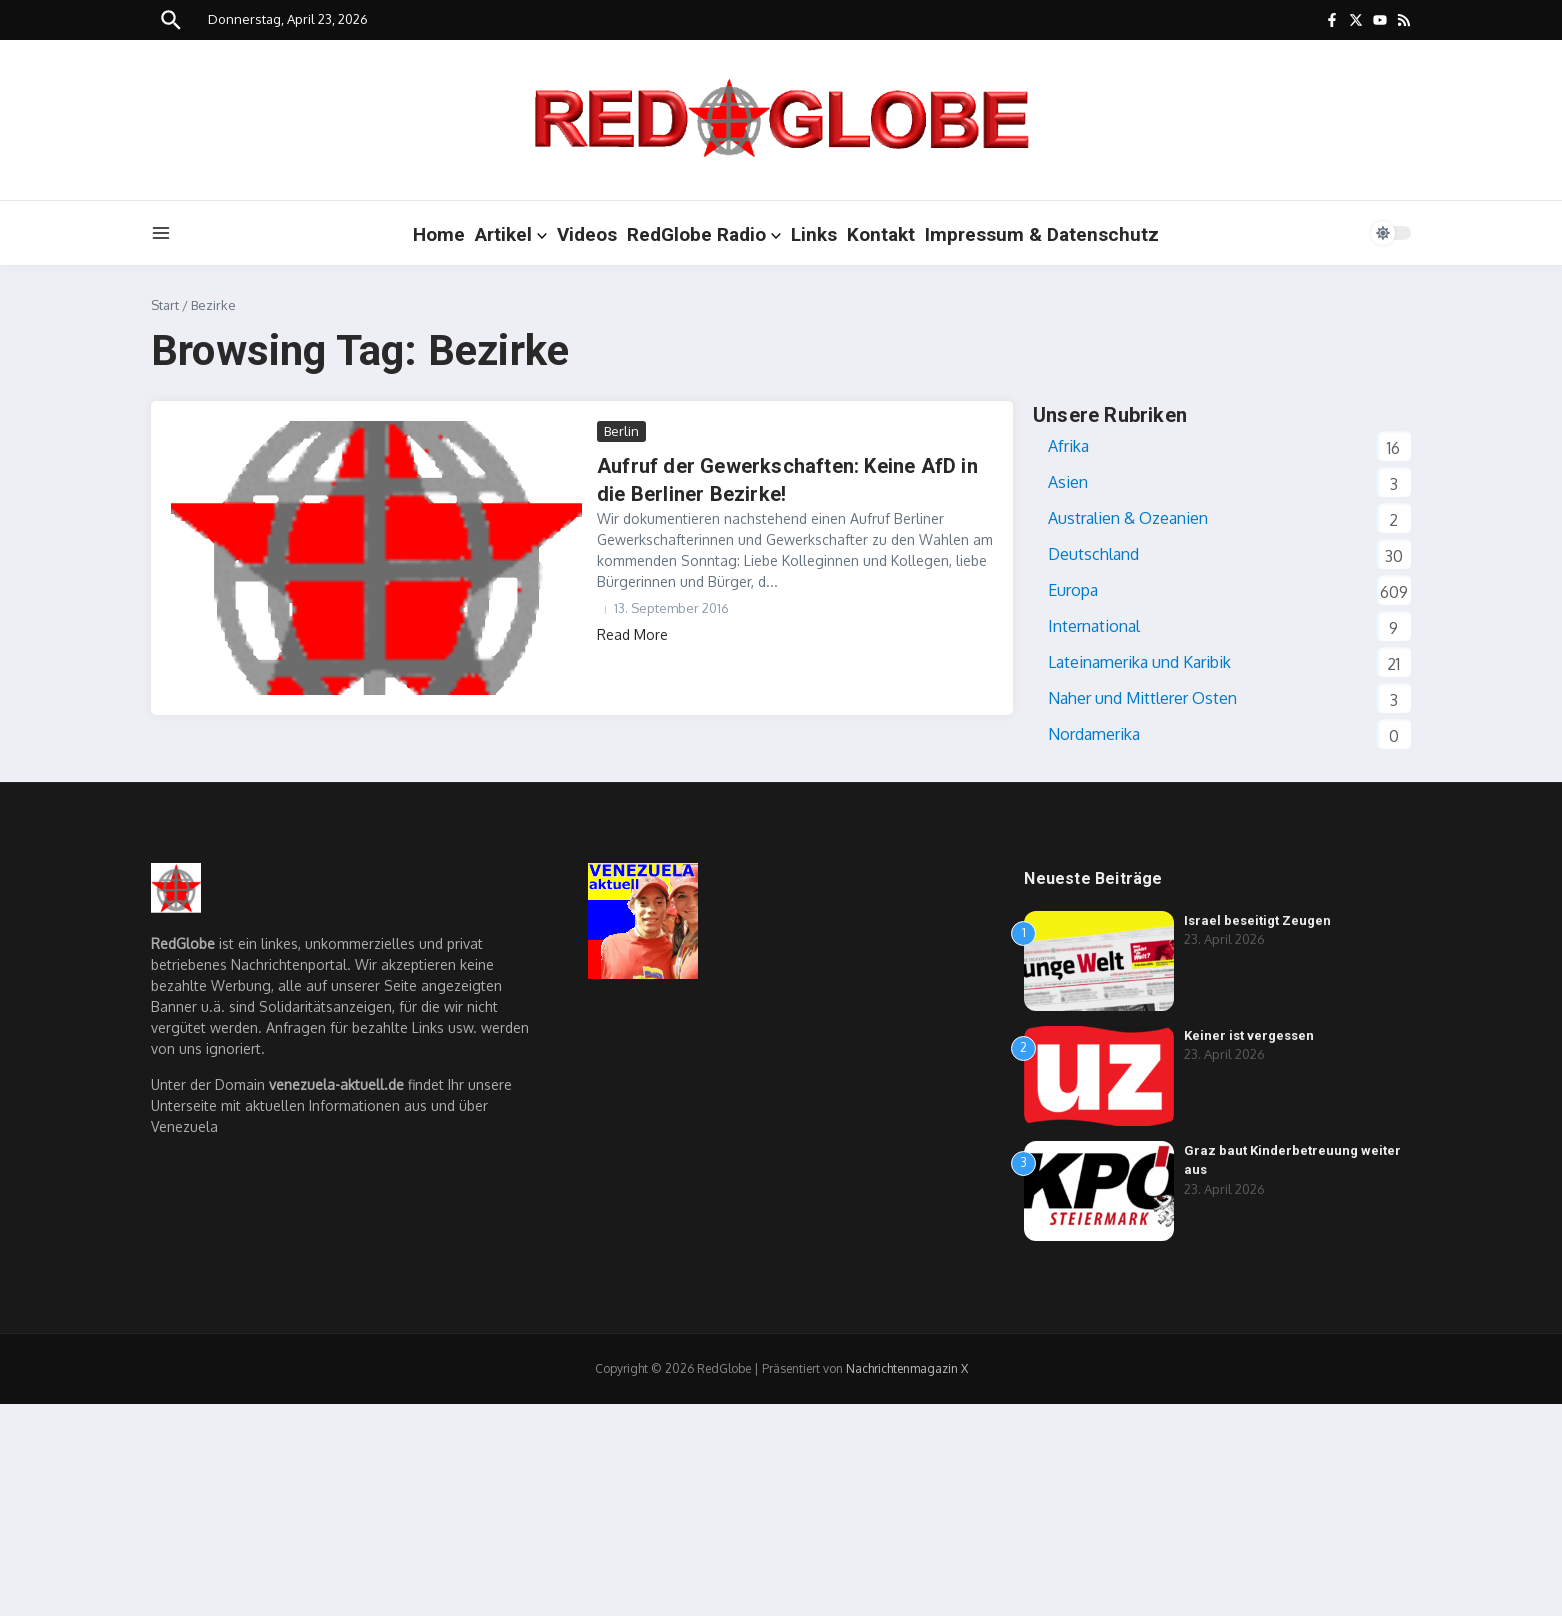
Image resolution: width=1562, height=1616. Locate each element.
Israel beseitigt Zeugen (1257, 920)
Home (439, 234)
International (1094, 626)
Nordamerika (1094, 734)
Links (814, 234)
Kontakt (881, 234)
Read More (632, 634)
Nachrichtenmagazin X (907, 1368)
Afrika (1068, 446)
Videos (587, 234)
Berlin (621, 431)
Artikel (511, 234)
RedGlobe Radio (704, 234)
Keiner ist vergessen (1249, 1035)
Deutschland (1093, 554)
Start (165, 305)
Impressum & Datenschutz (1042, 234)
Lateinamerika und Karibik (1139, 662)
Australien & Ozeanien (1128, 518)
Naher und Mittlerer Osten (1142, 698)
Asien (1068, 482)
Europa (1073, 590)
